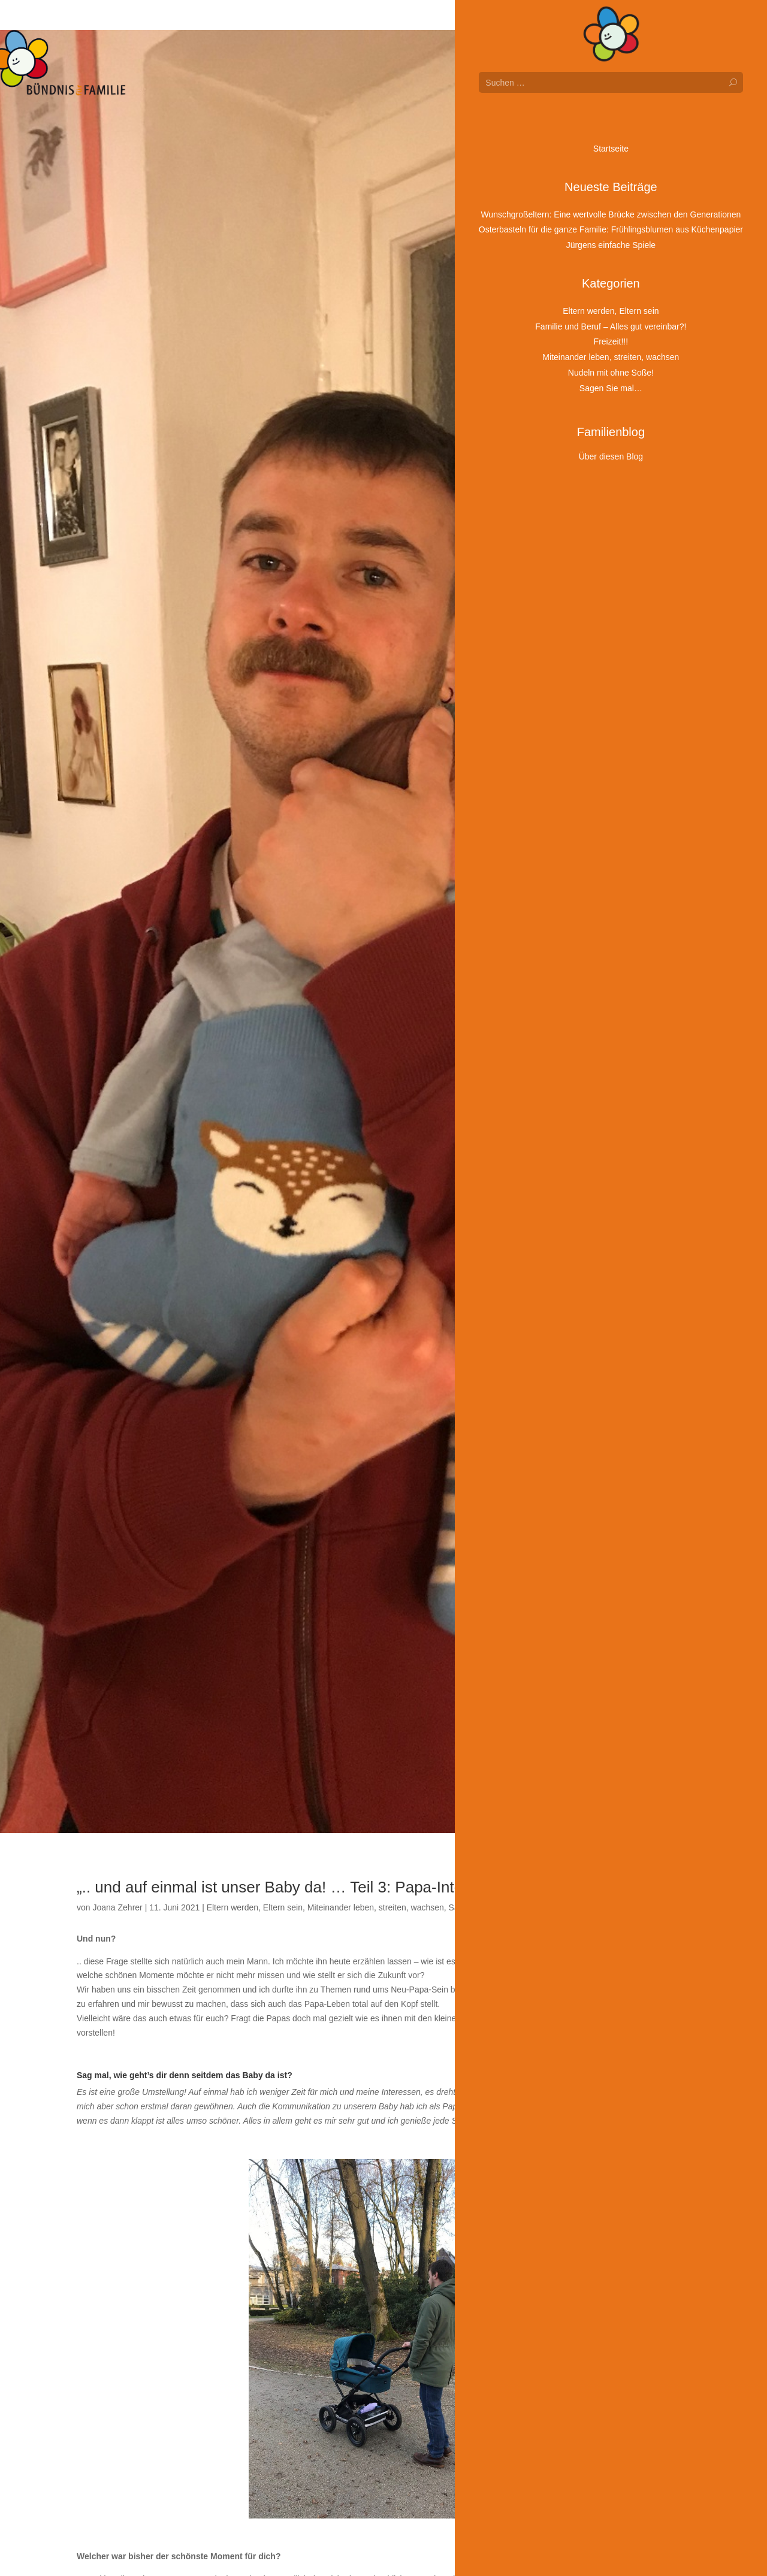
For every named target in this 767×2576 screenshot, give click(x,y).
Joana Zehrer (117, 1907)
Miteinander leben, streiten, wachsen (375, 1907)
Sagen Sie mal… (480, 1907)
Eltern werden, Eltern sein (255, 1907)
